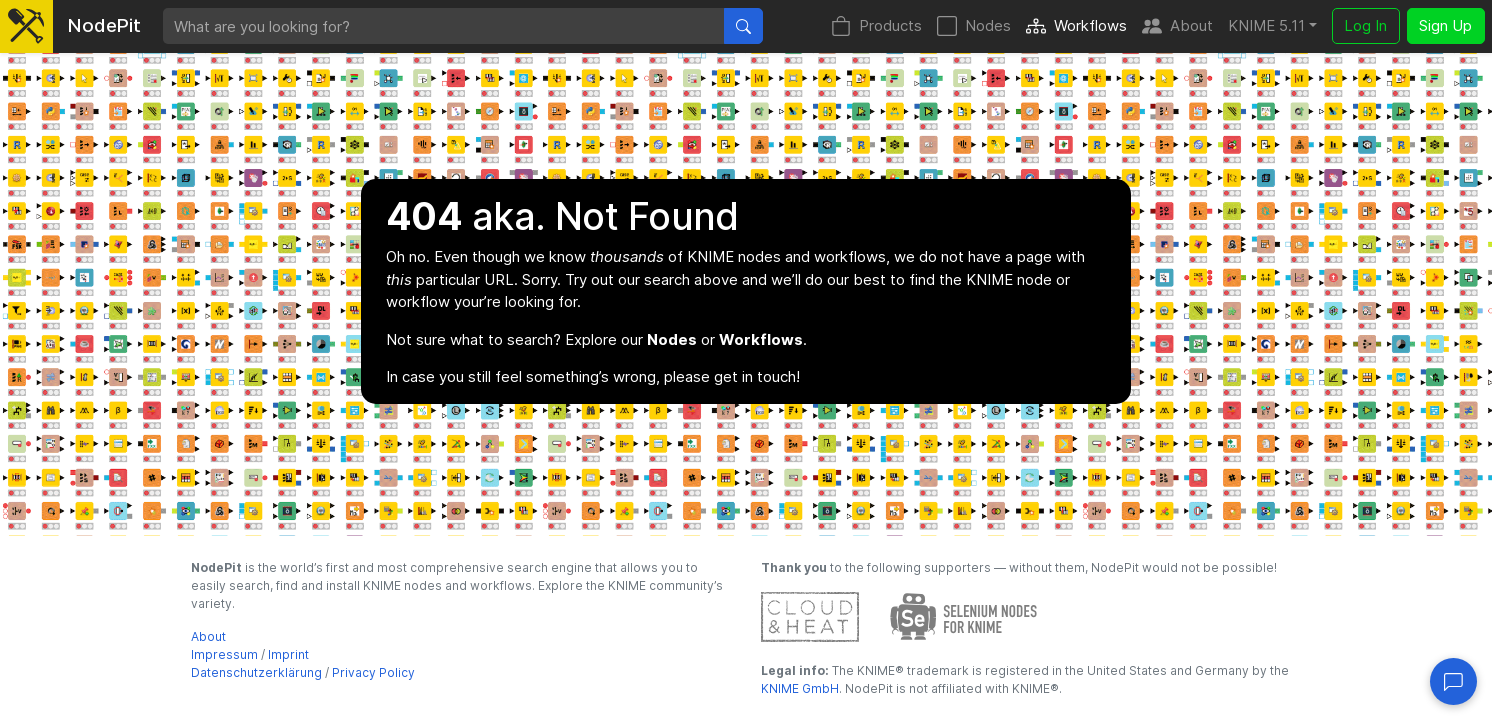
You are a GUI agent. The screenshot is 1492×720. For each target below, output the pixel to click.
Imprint (288, 654)
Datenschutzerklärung (256, 672)
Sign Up (1445, 25)
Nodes (974, 26)
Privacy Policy (373, 672)
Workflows (1076, 26)
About (1177, 26)
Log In (1365, 25)
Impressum (224, 654)
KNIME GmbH (800, 688)
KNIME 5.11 (1266, 25)
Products (876, 26)
